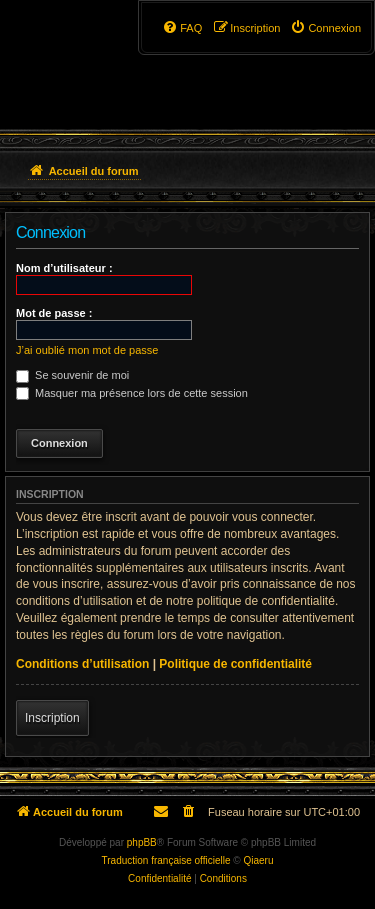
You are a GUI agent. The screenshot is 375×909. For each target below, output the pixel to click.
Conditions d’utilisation (82, 664)
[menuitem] (325, 28)
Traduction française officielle (166, 860)
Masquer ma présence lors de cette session (132, 393)
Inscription (52, 718)
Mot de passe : (54, 313)
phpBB (142, 842)
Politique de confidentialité (235, 664)
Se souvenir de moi (72, 375)
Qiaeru (258, 860)
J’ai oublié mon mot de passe (87, 350)
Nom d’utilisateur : (64, 268)
